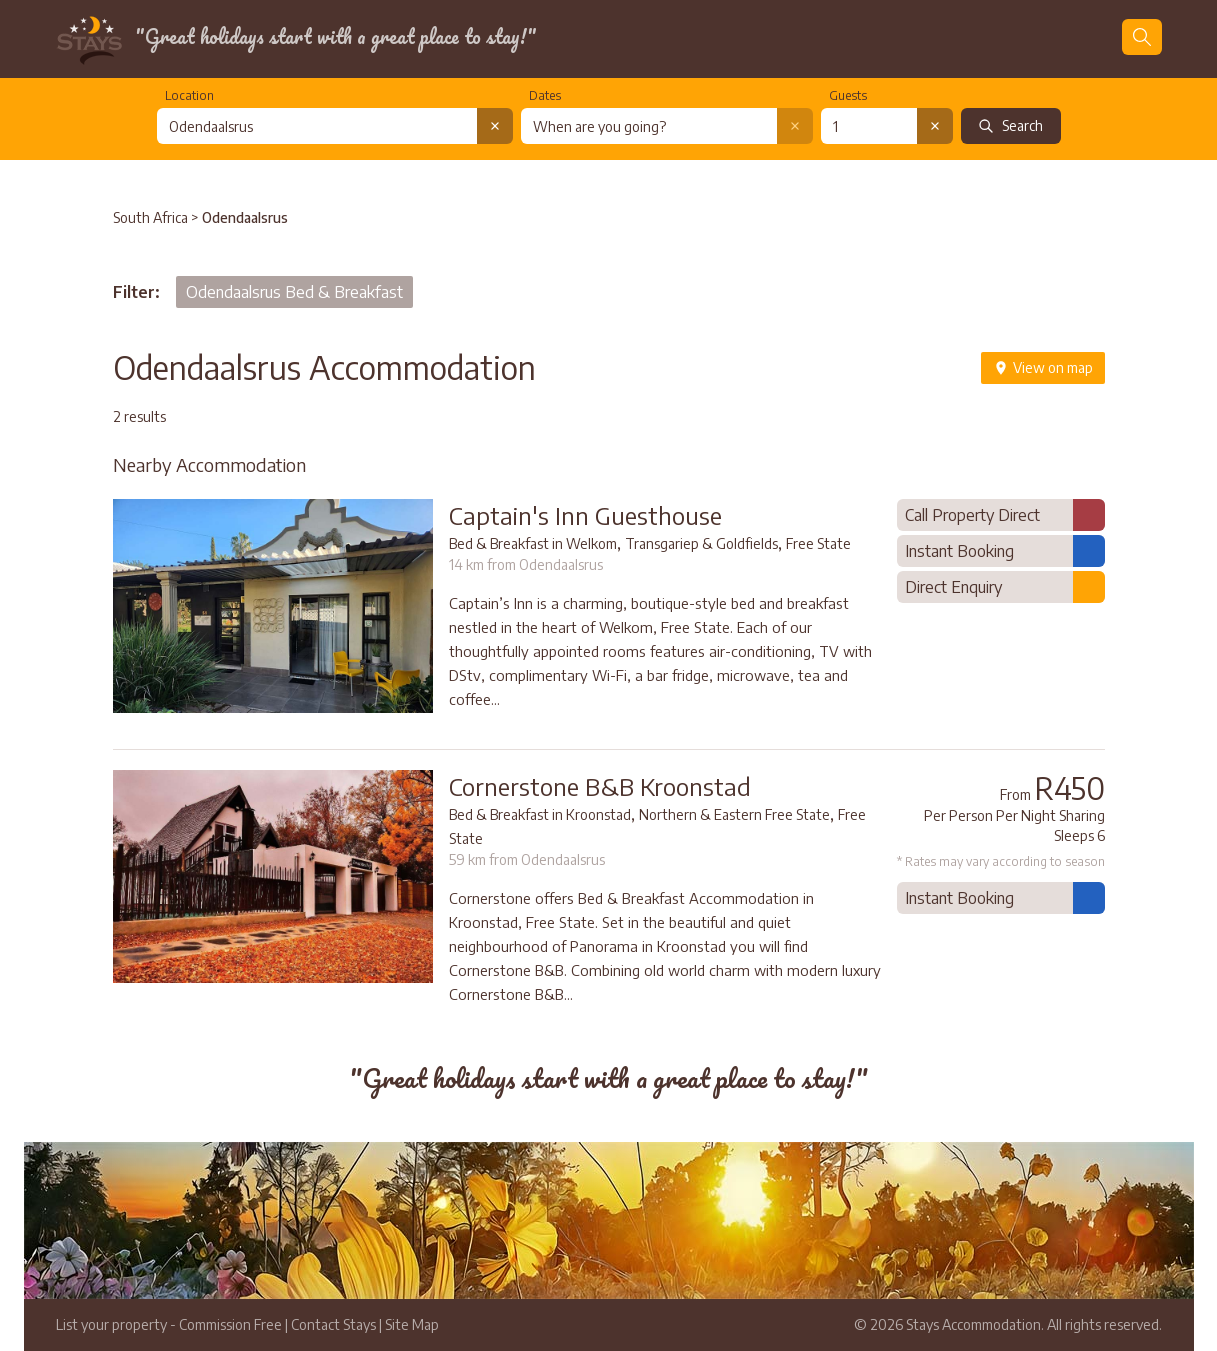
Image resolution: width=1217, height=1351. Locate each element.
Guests (848, 95)
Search (1010, 125)
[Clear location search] (495, 126)
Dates (545, 95)
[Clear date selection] (795, 126)
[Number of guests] (869, 126)
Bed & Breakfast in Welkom (533, 543)
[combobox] (317, 126)
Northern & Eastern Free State (734, 814)
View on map (1043, 367)
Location (189, 95)
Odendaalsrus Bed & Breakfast (294, 292)
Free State (818, 543)
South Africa (150, 217)
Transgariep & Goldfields (701, 543)
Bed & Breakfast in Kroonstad (540, 814)
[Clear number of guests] (935, 126)
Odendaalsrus (245, 217)
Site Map (412, 1324)
